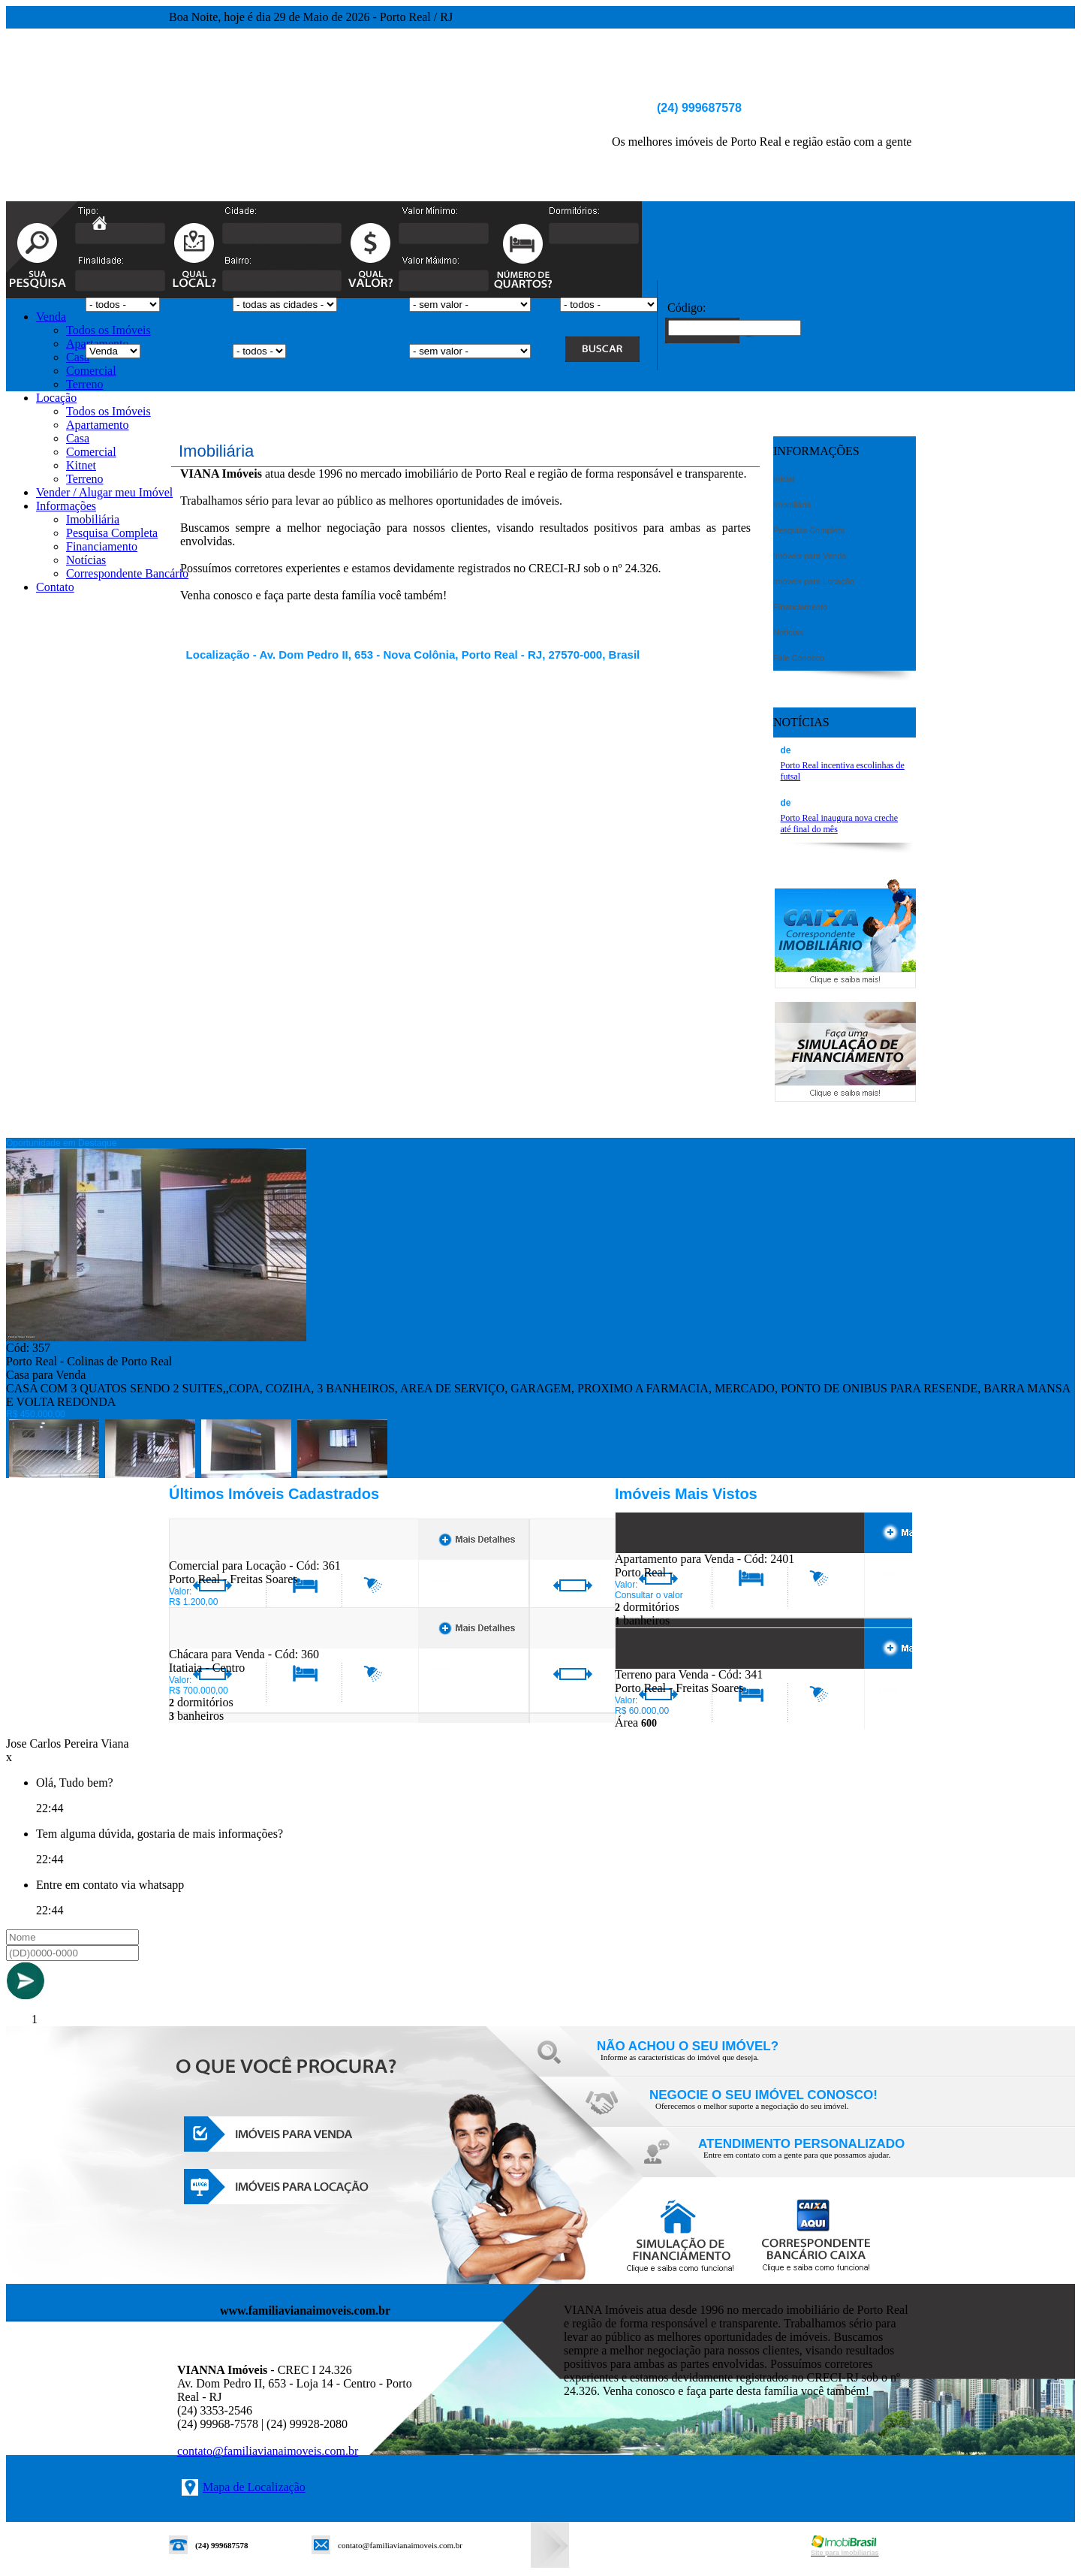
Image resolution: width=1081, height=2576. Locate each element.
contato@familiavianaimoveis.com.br (267, 2451)
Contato (55, 587)
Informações (66, 505)
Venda (51, 316)
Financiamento (101, 546)
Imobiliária (92, 519)
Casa (77, 357)
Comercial (91, 370)
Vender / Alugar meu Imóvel (104, 492)
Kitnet (81, 465)
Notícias (86, 560)
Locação (56, 397)
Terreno (85, 384)
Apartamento (97, 424)
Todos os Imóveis (108, 330)
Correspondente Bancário (127, 573)
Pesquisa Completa (112, 532)
